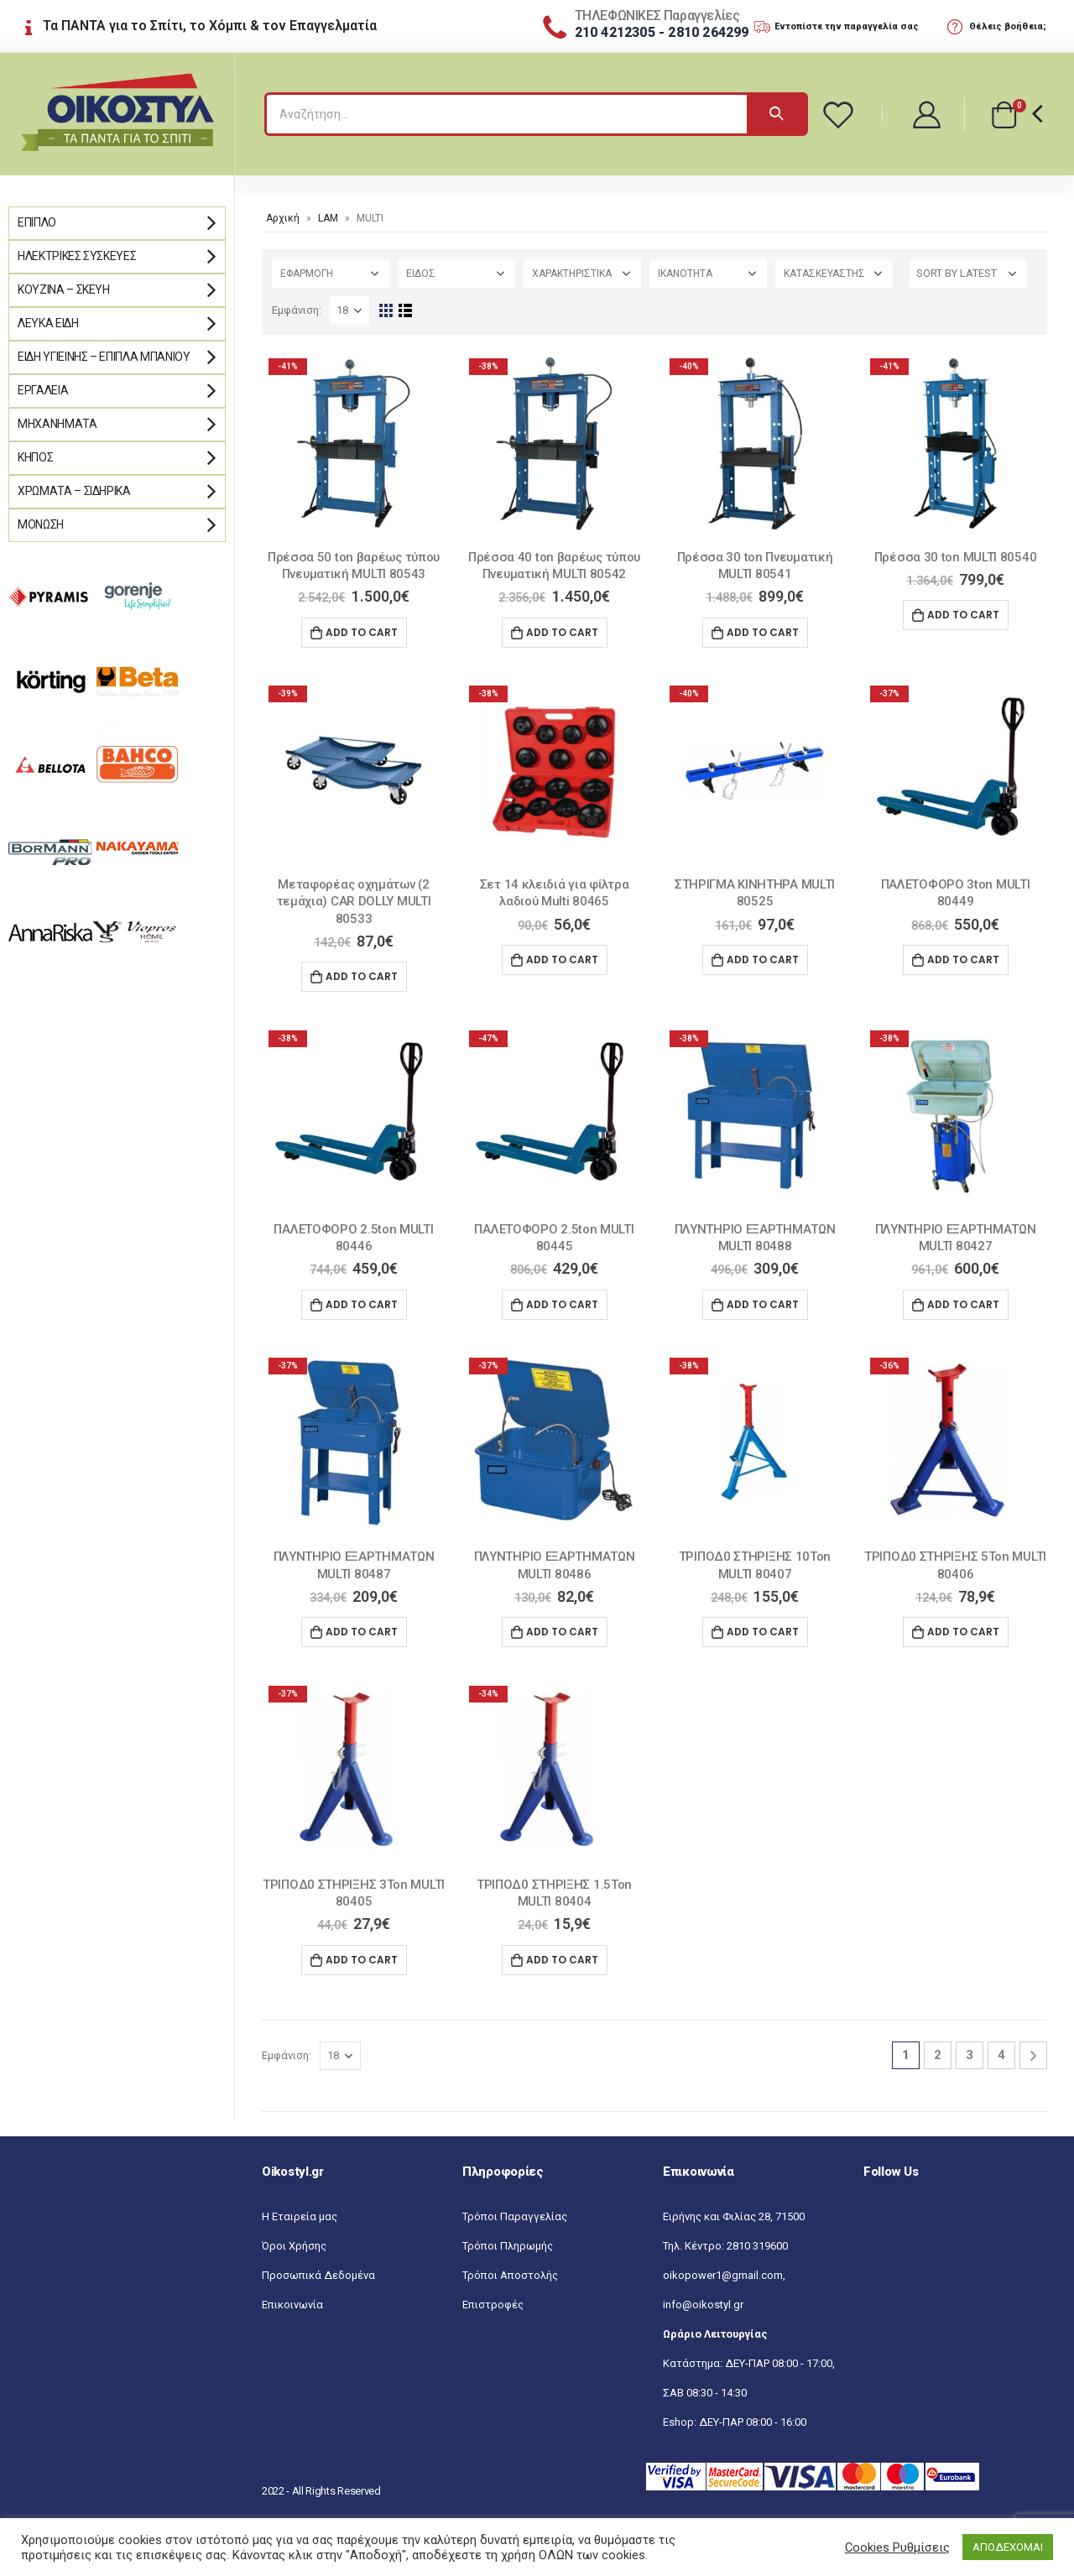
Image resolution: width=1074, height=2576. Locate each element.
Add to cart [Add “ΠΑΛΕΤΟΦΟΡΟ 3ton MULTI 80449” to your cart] (963, 959)
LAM (328, 218)
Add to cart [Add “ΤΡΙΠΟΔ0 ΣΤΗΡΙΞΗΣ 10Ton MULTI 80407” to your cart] (763, 1631)
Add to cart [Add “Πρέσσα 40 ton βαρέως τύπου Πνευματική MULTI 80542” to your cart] (562, 632)
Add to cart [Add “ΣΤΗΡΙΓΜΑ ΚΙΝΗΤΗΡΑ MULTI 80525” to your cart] (763, 959)
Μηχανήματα (57, 423)
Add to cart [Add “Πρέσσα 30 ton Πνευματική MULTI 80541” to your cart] (763, 632)
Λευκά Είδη (48, 323)
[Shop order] (968, 273)
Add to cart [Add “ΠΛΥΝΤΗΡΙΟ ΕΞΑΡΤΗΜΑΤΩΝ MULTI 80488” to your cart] (763, 1304)
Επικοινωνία (292, 2304)
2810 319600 (757, 2246)
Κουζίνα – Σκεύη (64, 289)
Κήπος (35, 457)
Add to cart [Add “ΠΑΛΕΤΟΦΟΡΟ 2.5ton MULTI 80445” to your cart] (562, 1304)
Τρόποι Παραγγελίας (514, 2216)
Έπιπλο (37, 222)
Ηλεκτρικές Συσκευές (77, 256)
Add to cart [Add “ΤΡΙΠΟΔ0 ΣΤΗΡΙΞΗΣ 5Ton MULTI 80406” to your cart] (963, 1631)
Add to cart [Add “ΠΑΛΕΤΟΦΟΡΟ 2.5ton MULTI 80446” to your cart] (362, 1304)
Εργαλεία (43, 390)
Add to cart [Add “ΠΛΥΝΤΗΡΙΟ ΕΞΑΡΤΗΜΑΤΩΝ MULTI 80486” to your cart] (562, 1631)
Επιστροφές (493, 2304)
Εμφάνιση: (296, 310)
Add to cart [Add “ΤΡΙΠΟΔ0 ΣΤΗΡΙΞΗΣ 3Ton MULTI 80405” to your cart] (362, 1960)
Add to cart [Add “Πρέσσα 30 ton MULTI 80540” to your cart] (963, 614)
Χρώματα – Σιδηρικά (74, 491)
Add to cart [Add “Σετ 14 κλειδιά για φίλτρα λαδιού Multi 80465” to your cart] (562, 959)
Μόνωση (41, 524)
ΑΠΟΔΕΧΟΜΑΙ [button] (1007, 2547)
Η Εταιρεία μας (299, 2216)
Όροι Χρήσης (294, 2246)
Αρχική (283, 218)
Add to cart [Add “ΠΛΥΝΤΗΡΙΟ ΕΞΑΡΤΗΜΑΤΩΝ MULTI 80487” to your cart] (362, 1631)
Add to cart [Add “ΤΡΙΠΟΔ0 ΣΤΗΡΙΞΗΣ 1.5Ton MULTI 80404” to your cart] (562, 1960)
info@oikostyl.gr (703, 2304)
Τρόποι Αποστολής (510, 2275)
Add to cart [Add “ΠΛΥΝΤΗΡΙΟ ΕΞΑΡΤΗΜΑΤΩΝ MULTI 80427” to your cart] (963, 1304)
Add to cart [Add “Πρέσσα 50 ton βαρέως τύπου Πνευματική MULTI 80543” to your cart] (362, 632)
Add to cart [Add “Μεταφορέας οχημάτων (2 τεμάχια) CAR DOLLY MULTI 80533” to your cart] (362, 976)
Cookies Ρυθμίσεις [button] (897, 2547)
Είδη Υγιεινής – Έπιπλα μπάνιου (104, 356)
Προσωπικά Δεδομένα (318, 2275)
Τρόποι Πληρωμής (507, 2246)
